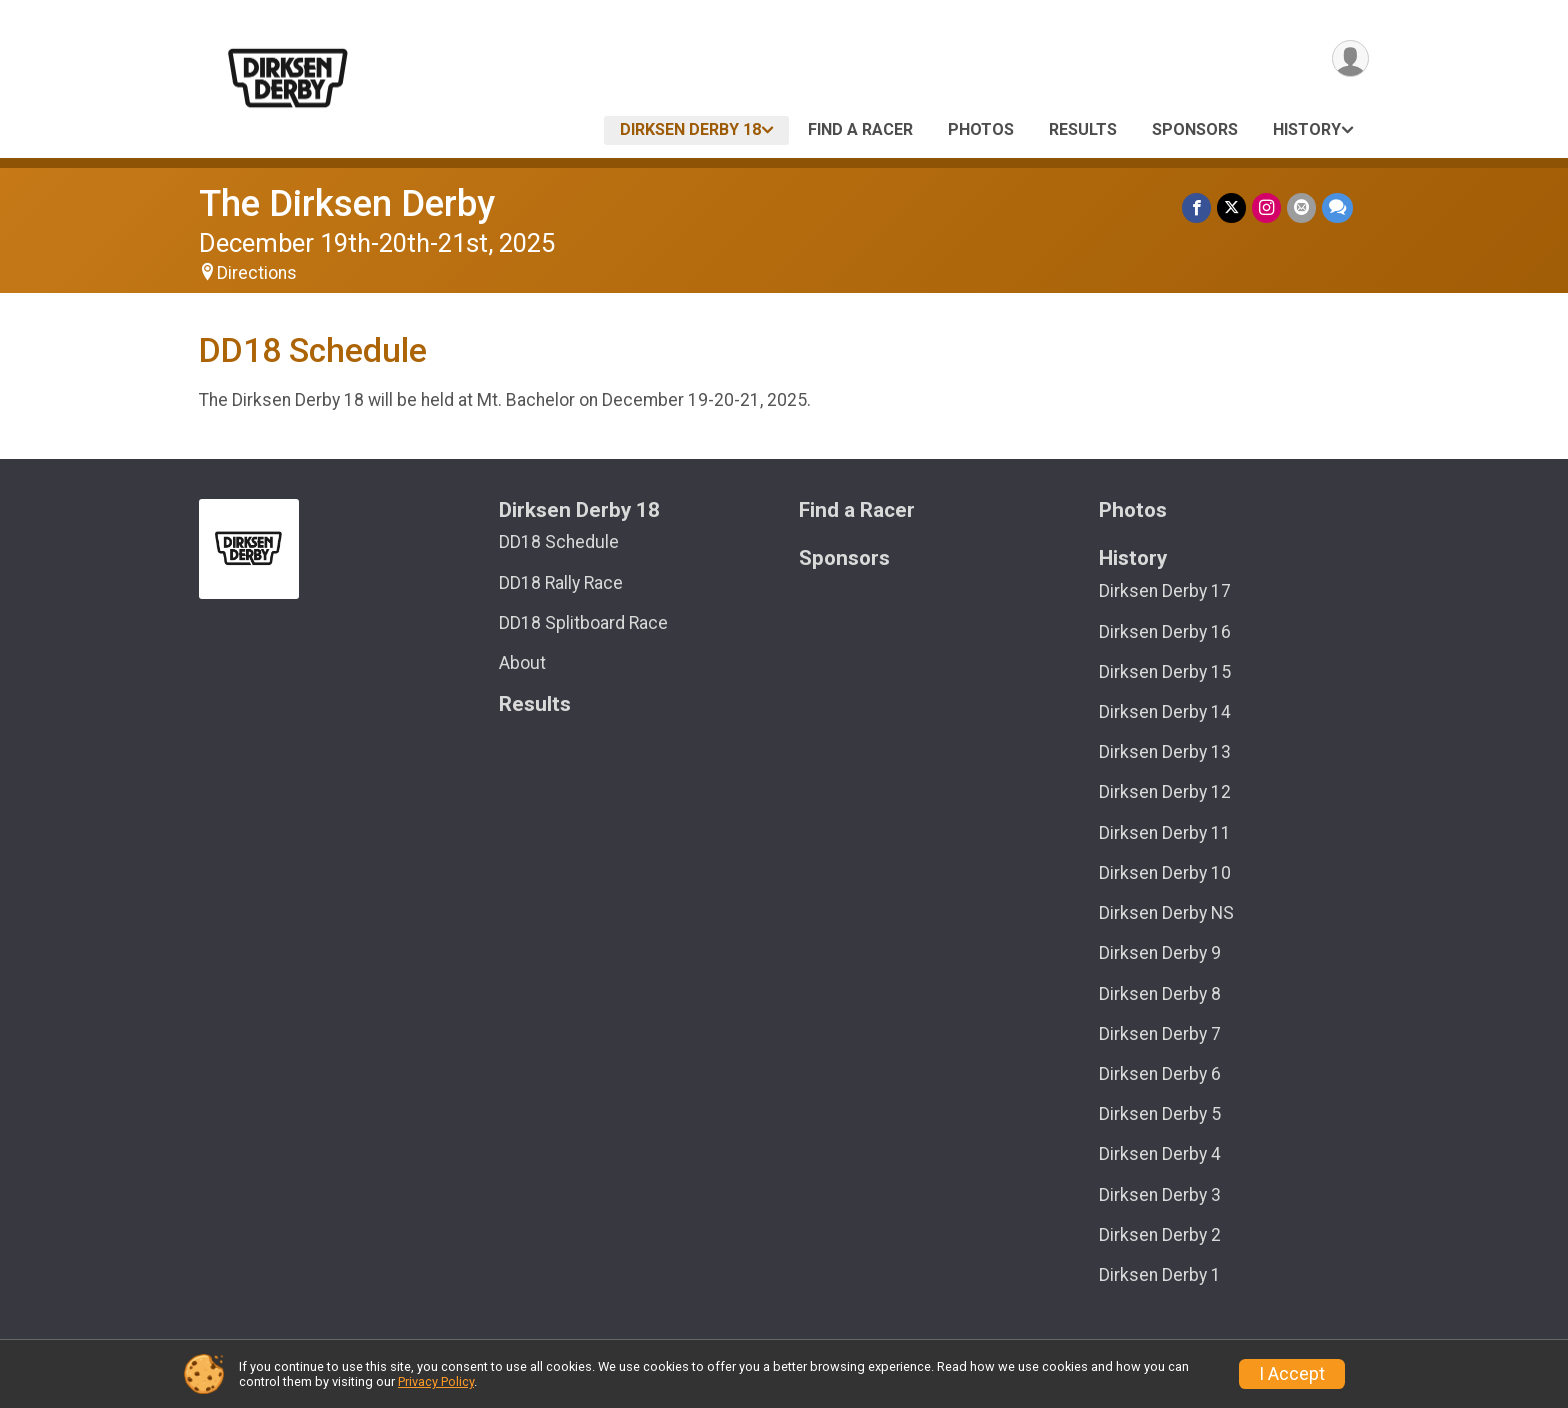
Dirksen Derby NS (1166, 913)
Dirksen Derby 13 (1165, 752)
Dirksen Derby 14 (1165, 712)
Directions (257, 273)
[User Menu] (1350, 58)
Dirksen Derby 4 (1160, 1154)
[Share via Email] (1301, 207)
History (1307, 129)
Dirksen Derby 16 (1165, 632)
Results (1083, 129)
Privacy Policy (436, 1381)
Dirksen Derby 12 (1165, 792)
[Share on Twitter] (1231, 207)
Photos (981, 129)
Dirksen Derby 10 (1165, 873)
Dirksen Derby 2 (1160, 1235)
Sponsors (1195, 129)
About (522, 663)
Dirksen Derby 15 (1165, 672)
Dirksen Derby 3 (1160, 1195)
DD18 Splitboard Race (583, 623)
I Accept (1292, 1374)
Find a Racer (860, 129)
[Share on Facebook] (1196, 207)
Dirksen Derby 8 (1160, 994)
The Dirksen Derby (347, 203)
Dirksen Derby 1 (1160, 1275)
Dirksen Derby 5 (1160, 1114)
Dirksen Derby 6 (1160, 1074)
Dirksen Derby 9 (1160, 953)
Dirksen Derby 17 (1165, 591)
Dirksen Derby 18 (690, 129)
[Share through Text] (1337, 207)
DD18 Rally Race (561, 583)
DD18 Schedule (559, 542)
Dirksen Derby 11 (1165, 833)
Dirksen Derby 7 (1160, 1034)
